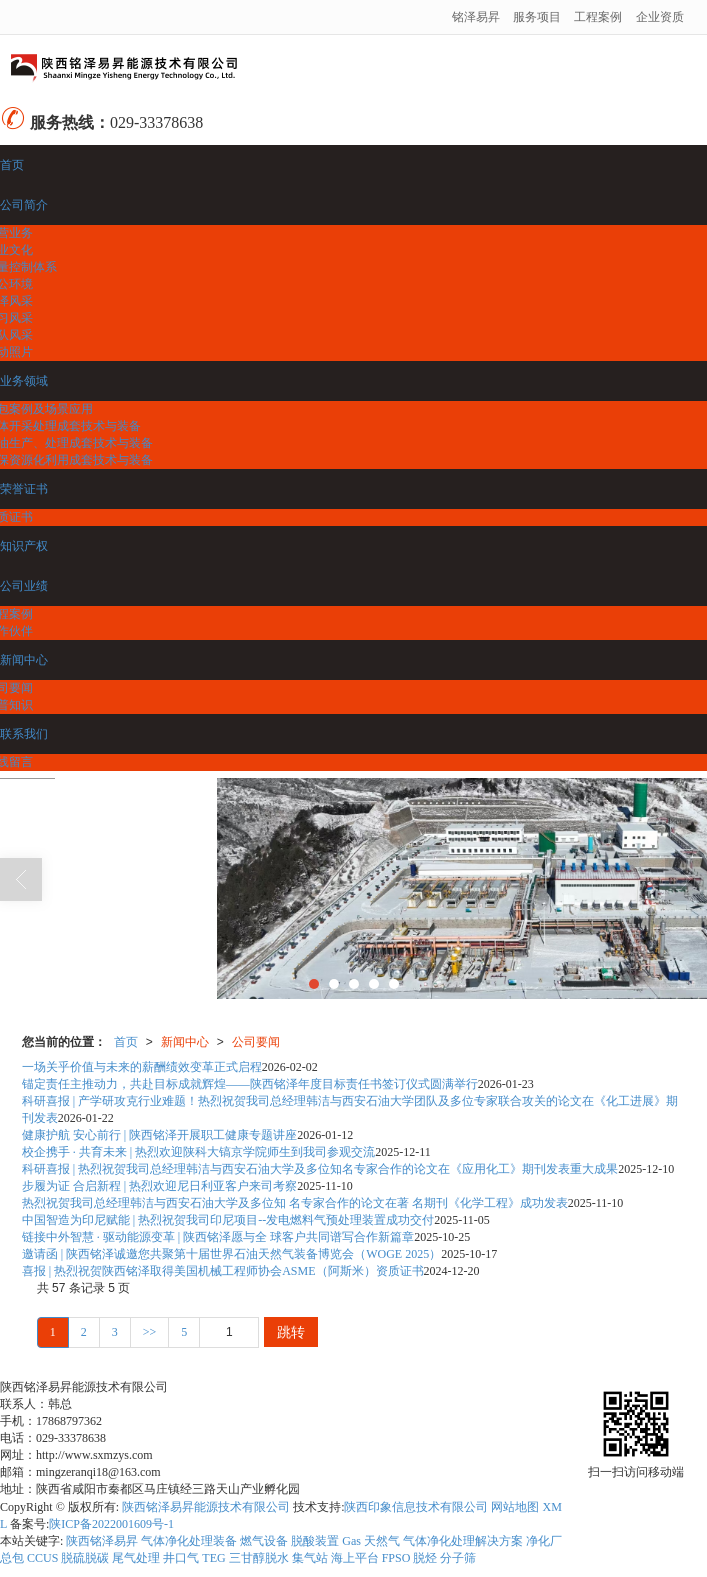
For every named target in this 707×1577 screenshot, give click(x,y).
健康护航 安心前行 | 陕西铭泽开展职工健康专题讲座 (159, 1135)
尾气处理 (136, 1558)
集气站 (310, 1558)
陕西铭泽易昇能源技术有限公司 (206, 1507)
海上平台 (355, 1558)
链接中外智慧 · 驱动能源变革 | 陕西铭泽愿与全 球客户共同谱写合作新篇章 (218, 1237)
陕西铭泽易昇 (102, 1541)
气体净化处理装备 (189, 1541)
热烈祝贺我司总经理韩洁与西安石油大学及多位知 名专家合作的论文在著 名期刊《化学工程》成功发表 (295, 1203)
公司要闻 (256, 1042)
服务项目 (537, 17)
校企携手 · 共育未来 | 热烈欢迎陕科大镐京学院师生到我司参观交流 (198, 1152)
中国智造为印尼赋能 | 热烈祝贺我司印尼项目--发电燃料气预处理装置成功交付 (228, 1220)
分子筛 (458, 1558)
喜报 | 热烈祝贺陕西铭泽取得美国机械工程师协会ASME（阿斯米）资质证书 (223, 1271)
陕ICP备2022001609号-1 (111, 1524)
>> (150, 1332)
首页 (126, 1042)
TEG (213, 1558)
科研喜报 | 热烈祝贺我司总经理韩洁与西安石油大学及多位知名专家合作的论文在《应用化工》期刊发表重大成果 (320, 1169)
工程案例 (598, 17)
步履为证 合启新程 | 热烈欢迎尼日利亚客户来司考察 (159, 1186)
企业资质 (660, 17)
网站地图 (515, 1507)
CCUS (42, 1558)
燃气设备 (264, 1541)
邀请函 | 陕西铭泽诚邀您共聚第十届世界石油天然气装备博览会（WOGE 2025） (231, 1254)
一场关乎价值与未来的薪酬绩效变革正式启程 (142, 1067)
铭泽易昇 (476, 17)
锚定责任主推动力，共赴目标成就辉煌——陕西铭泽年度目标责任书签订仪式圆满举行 (250, 1084)
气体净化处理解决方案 (463, 1541)
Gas (351, 1541)
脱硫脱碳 (85, 1558)
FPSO (396, 1558)
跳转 (291, 1332)
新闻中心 (185, 1042)
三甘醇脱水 (259, 1558)
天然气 (382, 1541)
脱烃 (425, 1558)
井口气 (181, 1558)
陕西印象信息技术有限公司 (416, 1507)
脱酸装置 (315, 1541)
